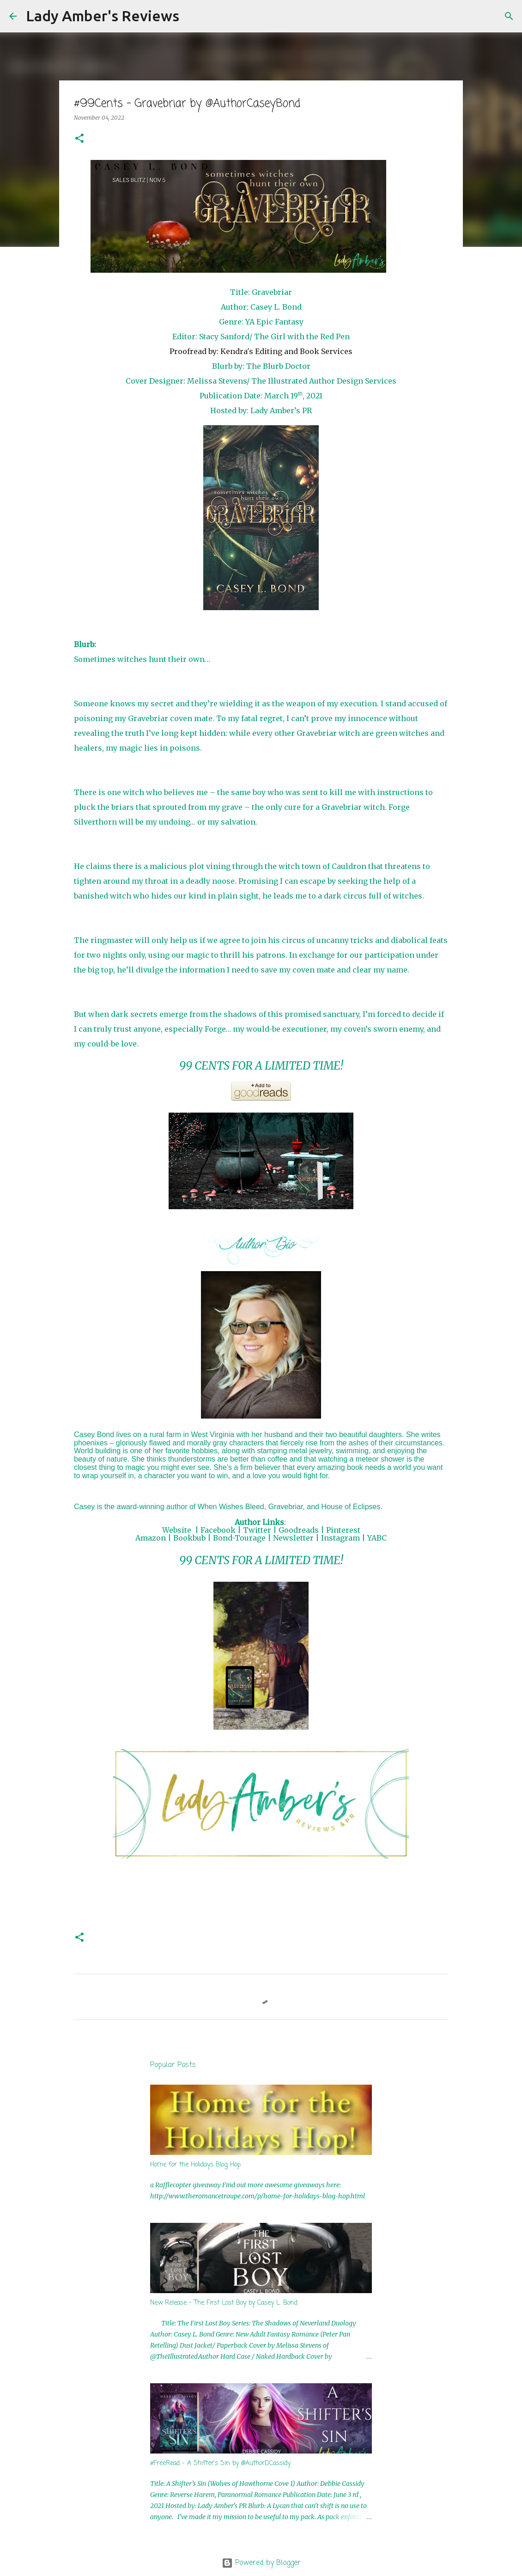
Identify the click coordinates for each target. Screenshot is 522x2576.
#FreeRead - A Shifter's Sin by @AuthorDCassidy (220, 2463)
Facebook (218, 1530)
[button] (79, 139)
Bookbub (189, 1537)
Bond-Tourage (239, 1537)
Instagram (340, 1537)
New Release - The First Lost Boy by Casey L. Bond (223, 2303)
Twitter (257, 1530)
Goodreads (299, 1530)
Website (176, 1530)
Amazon (150, 1537)
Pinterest (343, 1530)
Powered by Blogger (261, 2563)
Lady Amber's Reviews (102, 15)
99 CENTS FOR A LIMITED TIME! (261, 1066)
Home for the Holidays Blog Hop (195, 2165)
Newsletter (293, 1537)
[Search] (192, 16)
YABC (377, 1537)
